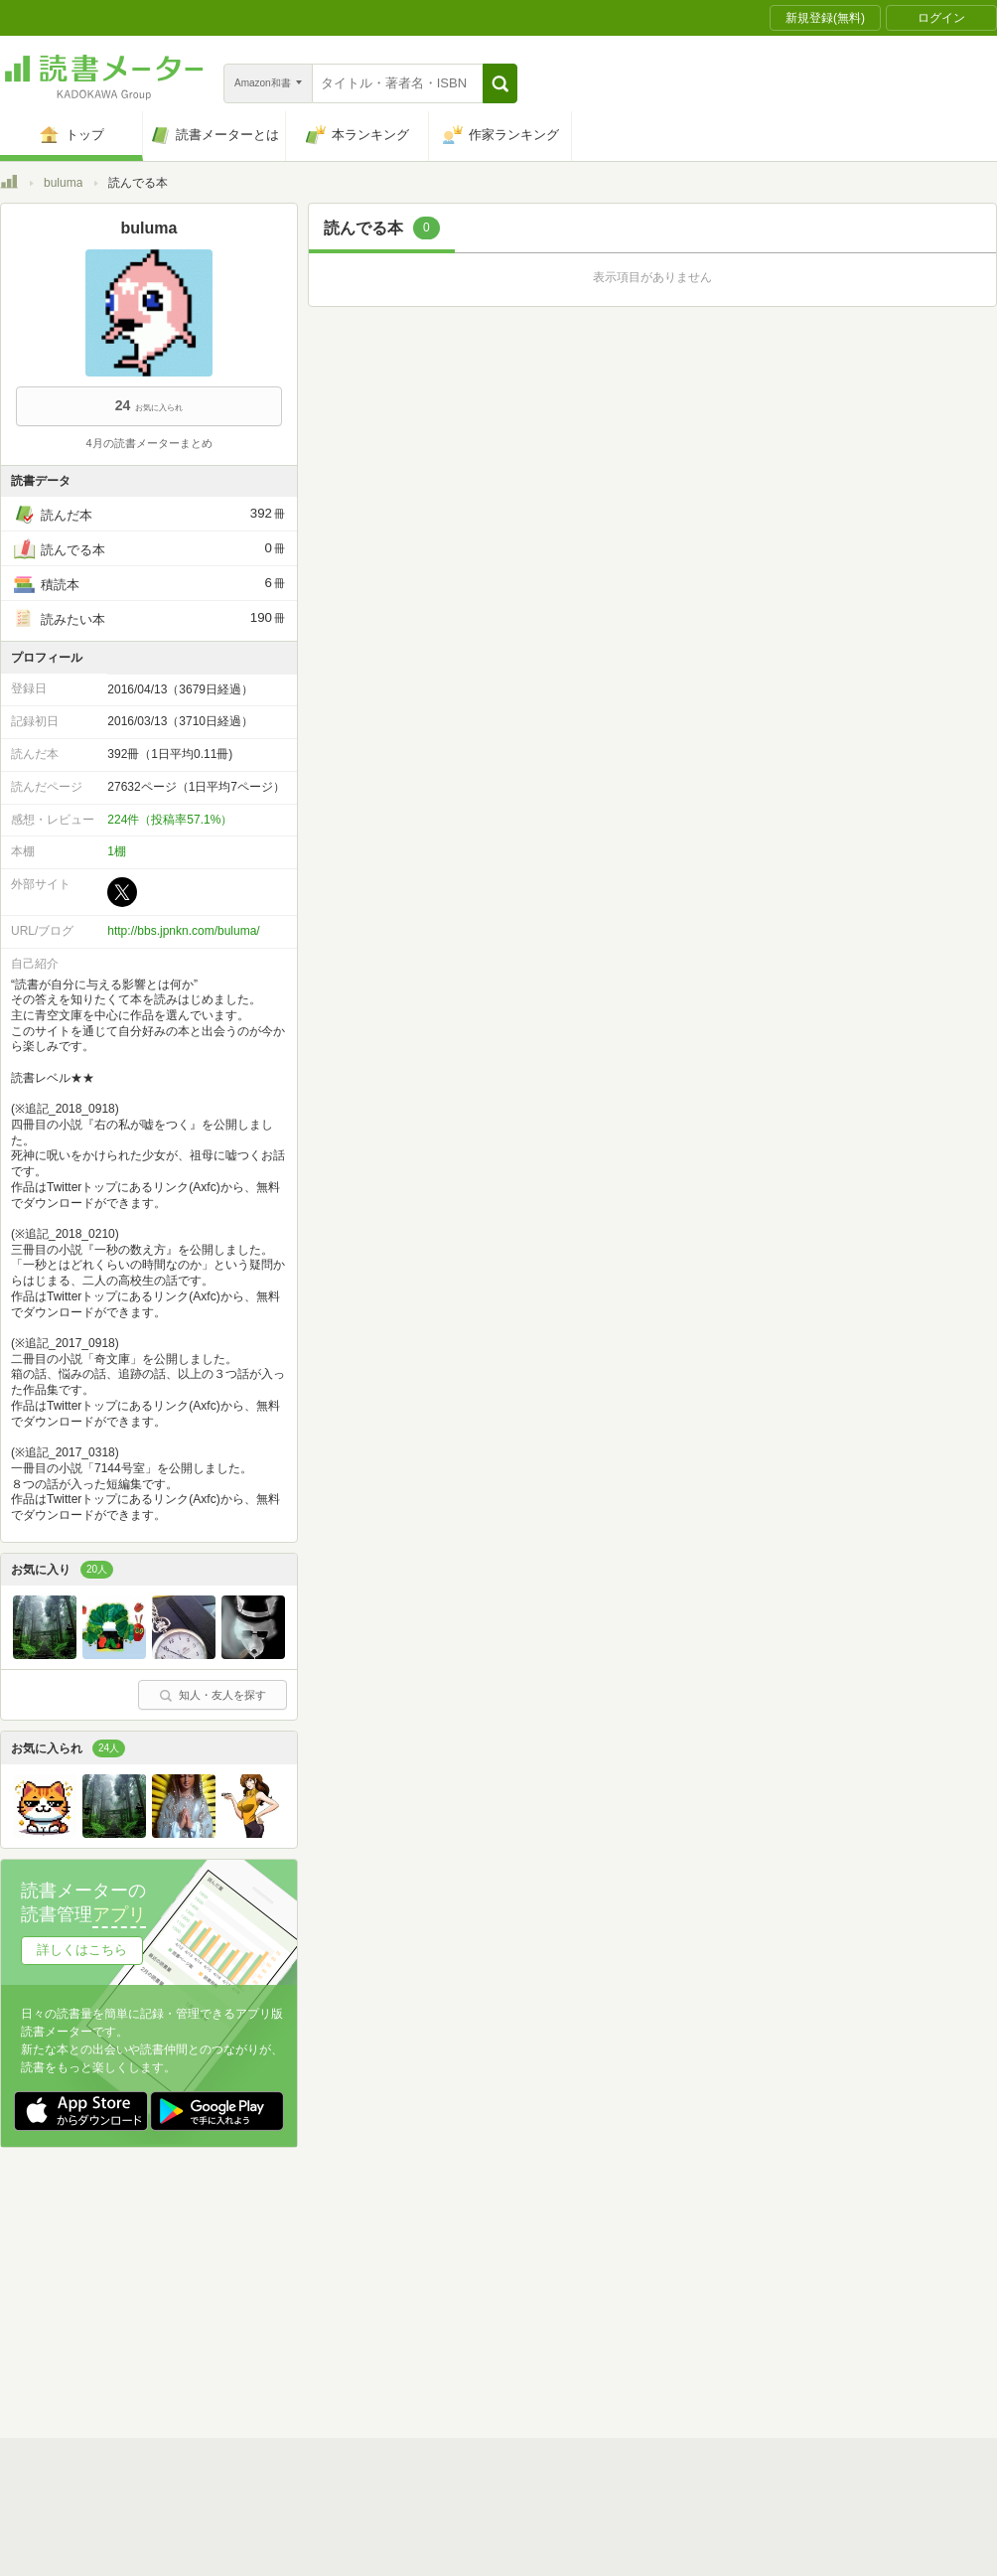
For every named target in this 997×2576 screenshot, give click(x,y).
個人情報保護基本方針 (379, 2290)
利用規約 (506, 2259)
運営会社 (264, 2290)
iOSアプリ (376, 2351)
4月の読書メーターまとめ (148, 443)
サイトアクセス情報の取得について (801, 2290)
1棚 (116, 851)
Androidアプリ (278, 2351)
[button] (500, 83)
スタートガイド (409, 2259)
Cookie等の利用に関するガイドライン (572, 2290)
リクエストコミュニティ (615, 2321)
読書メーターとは (288, 2259)
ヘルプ (258, 2321)
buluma (63, 183)
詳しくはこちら (82, 1949)
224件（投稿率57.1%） (169, 820)
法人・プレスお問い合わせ (446, 2321)
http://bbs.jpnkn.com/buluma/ (183, 931)
